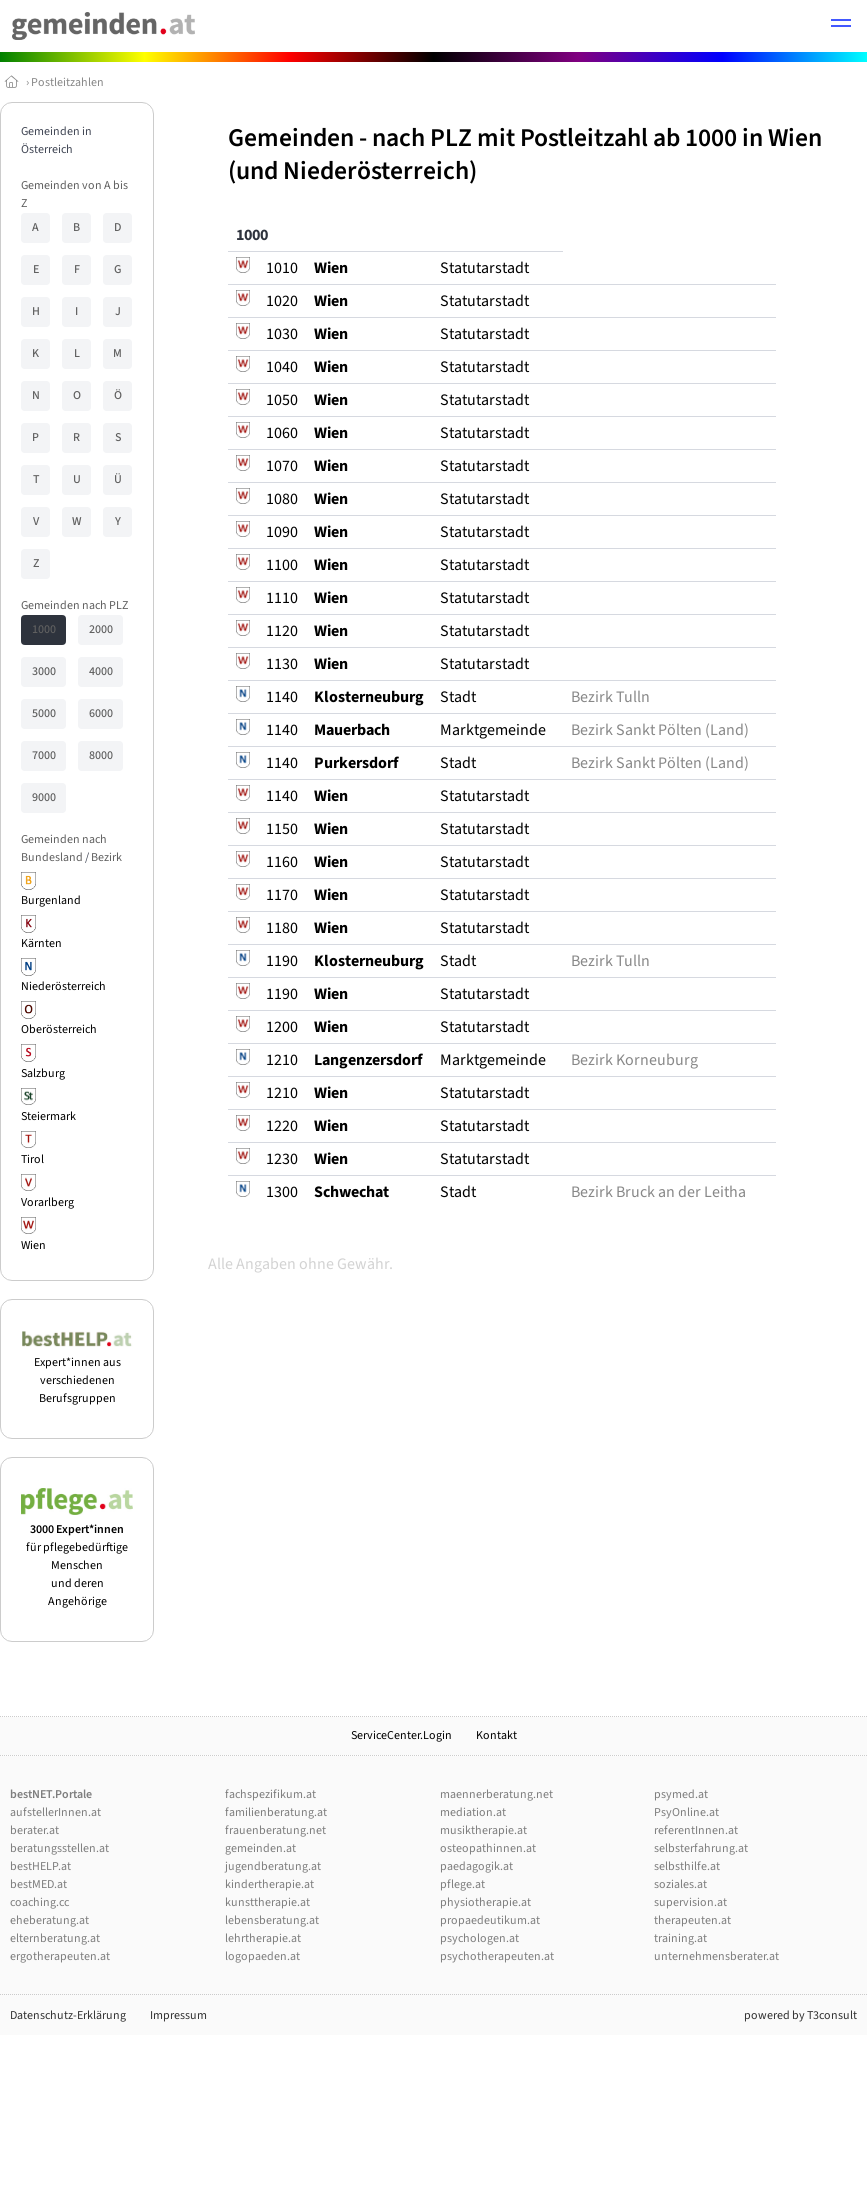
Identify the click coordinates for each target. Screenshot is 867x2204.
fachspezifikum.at (270, 1794)
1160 (282, 862)
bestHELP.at (40, 1866)
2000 (101, 629)
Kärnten (41, 943)
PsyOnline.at (686, 1812)
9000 (44, 797)
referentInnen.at (696, 1830)
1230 (282, 1159)
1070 (282, 466)
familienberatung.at (276, 1812)
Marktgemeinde (493, 730)
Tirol (32, 1159)
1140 (282, 697)
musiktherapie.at (483, 1830)
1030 (282, 334)
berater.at (34, 1830)
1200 (282, 1027)
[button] (841, 26)
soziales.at (680, 1884)
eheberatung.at (49, 1920)
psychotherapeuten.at (497, 1956)
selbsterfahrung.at (701, 1848)
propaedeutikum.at (490, 1920)
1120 (282, 631)
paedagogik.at (476, 1866)
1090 (282, 532)
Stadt (458, 697)
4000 (101, 671)
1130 (282, 664)
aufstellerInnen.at (55, 1812)
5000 (44, 713)
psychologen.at (479, 1938)
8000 (101, 755)
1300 (282, 1192)
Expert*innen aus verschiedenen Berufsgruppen (77, 1371)
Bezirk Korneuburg (634, 1060)
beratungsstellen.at (59, 1848)
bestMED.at (38, 1884)
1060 (282, 433)
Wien (33, 1245)
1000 (44, 629)
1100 (282, 565)
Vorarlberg (47, 1202)
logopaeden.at (262, 1956)
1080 (282, 499)
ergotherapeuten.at (60, 1956)
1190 (282, 961)
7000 (44, 755)
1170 (282, 895)
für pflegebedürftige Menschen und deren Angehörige (77, 1556)
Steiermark (48, 1116)
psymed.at (681, 1794)
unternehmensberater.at (716, 1956)
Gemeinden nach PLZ (74, 605)
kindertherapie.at (269, 1884)
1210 (282, 1060)
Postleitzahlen (67, 82)
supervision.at (690, 1902)
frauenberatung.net (275, 1830)
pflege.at (462, 1884)
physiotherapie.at (485, 1902)
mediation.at (473, 1812)
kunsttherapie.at (267, 1902)
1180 (282, 928)
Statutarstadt (484, 268)
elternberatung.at (55, 1938)
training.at (680, 1938)
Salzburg (43, 1073)
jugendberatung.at (273, 1866)
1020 (282, 301)
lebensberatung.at (272, 1920)
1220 (282, 1126)
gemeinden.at (260, 1848)
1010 (282, 268)
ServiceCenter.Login (401, 1735)
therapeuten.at (692, 1920)
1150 (282, 829)
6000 (101, 713)
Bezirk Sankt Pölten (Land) (660, 730)
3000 (44, 671)
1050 (282, 400)
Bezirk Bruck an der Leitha (658, 1192)
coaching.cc (39, 1902)
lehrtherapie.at (263, 1938)
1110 (282, 598)
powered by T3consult (800, 2015)
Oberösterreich (59, 1029)
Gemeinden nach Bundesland (64, 848)
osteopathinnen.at (488, 1848)
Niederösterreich (63, 986)
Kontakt (496, 1735)
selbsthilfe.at (687, 1866)
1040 (282, 367)
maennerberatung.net (496, 1794)
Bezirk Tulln (610, 697)
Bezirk (106, 857)
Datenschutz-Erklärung (68, 2015)
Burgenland (51, 900)
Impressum (178, 2015)
